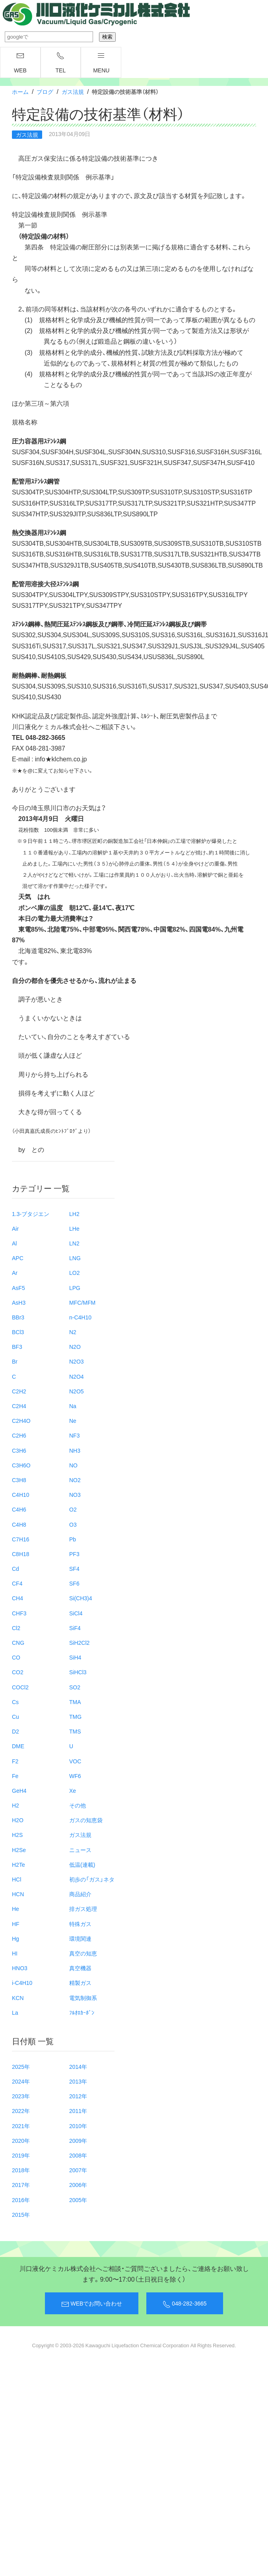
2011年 (78, 2111)
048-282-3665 (184, 2303)
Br (14, 1361)
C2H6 (19, 1435)
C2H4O (21, 1420)
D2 (15, 1731)
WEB (20, 63)
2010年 (78, 2126)
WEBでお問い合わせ (91, 2303)
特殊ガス (80, 1924)
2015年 (21, 2214)
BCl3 (18, 1332)
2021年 (21, 2126)
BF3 (17, 1346)
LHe (74, 1228)
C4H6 (19, 1509)
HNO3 (19, 1968)
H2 (15, 1805)
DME (18, 1746)
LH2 (74, 1214)
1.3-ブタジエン (30, 1214)
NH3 (74, 1450)
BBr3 (18, 1317)
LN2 (74, 1243)
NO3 (75, 1494)
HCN (18, 1894)
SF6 (74, 1583)
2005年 (78, 2200)
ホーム (20, 91)
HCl (16, 1879)
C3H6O (21, 1465)
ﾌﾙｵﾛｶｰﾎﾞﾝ (81, 2012)
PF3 (74, 1554)
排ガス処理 (83, 1909)
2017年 (21, 2185)
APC (17, 1258)
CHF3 (19, 1613)
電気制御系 (83, 1998)
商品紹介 (80, 1894)
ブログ (45, 91)
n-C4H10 (80, 1317)
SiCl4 (75, 1613)
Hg (15, 1938)
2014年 (78, 2066)
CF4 (17, 1583)
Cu (15, 1716)
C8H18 (20, 1554)
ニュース (80, 1850)
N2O (75, 1346)
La (15, 2012)
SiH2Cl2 (79, 1642)
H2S (17, 1835)
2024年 (21, 2081)
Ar (14, 1272)
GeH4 (19, 1790)
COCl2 (20, 1687)
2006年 (78, 2185)
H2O (17, 1820)
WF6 (75, 1776)
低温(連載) (82, 1864)
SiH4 (75, 1657)
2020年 (21, 2140)
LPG (74, 1288)
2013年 (78, 2081)
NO (73, 1465)
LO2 (74, 1272)
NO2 (75, 1480)
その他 (77, 1805)
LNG (75, 1258)
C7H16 (20, 1539)
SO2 (74, 1687)
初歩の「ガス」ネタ (92, 1879)
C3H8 (19, 1480)
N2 (72, 1332)
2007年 (78, 2170)
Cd (15, 1568)
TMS (75, 1731)
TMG (75, 1716)
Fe (15, 1776)
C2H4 (19, 1406)
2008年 (78, 2155)
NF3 (74, 1435)
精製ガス (80, 1982)
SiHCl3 (78, 1672)
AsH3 (18, 1302)
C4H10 (20, 1494)
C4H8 (19, 1524)
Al (14, 1243)
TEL (61, 63)
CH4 (17, 1598)
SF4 (74, 1568)
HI (14, 1953)
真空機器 (80, 1968)
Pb (72, 1539)
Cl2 (16, 1628)
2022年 (21, 2111)
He (15, 1909)
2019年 (21, 2155)
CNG (18, 1642)
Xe (72, 1790)
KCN (18, 1998)
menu (101, 63)
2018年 (21, 2170)
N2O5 (76, 1391)
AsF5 (18, 1288)
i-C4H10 (22, 1982)
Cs (15, 1702)
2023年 (21, 2096)
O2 (73, 1509)
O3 (73, 1524)
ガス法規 (73, 91)
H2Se (19, 1850)
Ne (72, 1420)
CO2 (17, 1672)
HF (15, 1924)
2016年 (21, 2200)
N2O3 (76, 1361)
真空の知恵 (83, 1953)
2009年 (78, 2140)
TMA (75, 1702)
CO (16, 1657)
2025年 (21, 2066)
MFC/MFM (82, 1302)
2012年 (78, 2096)
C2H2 (19, 1391)
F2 (15, 1761)
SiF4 (75, 1628)
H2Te (18, 1864)
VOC (75, 1761)
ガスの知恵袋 (86, 1820)
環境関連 (80, 1938)
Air (15, 1228)
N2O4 (76, 1376)
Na (72, 1406)
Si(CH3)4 (80, 1598)
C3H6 (19, 1450)
